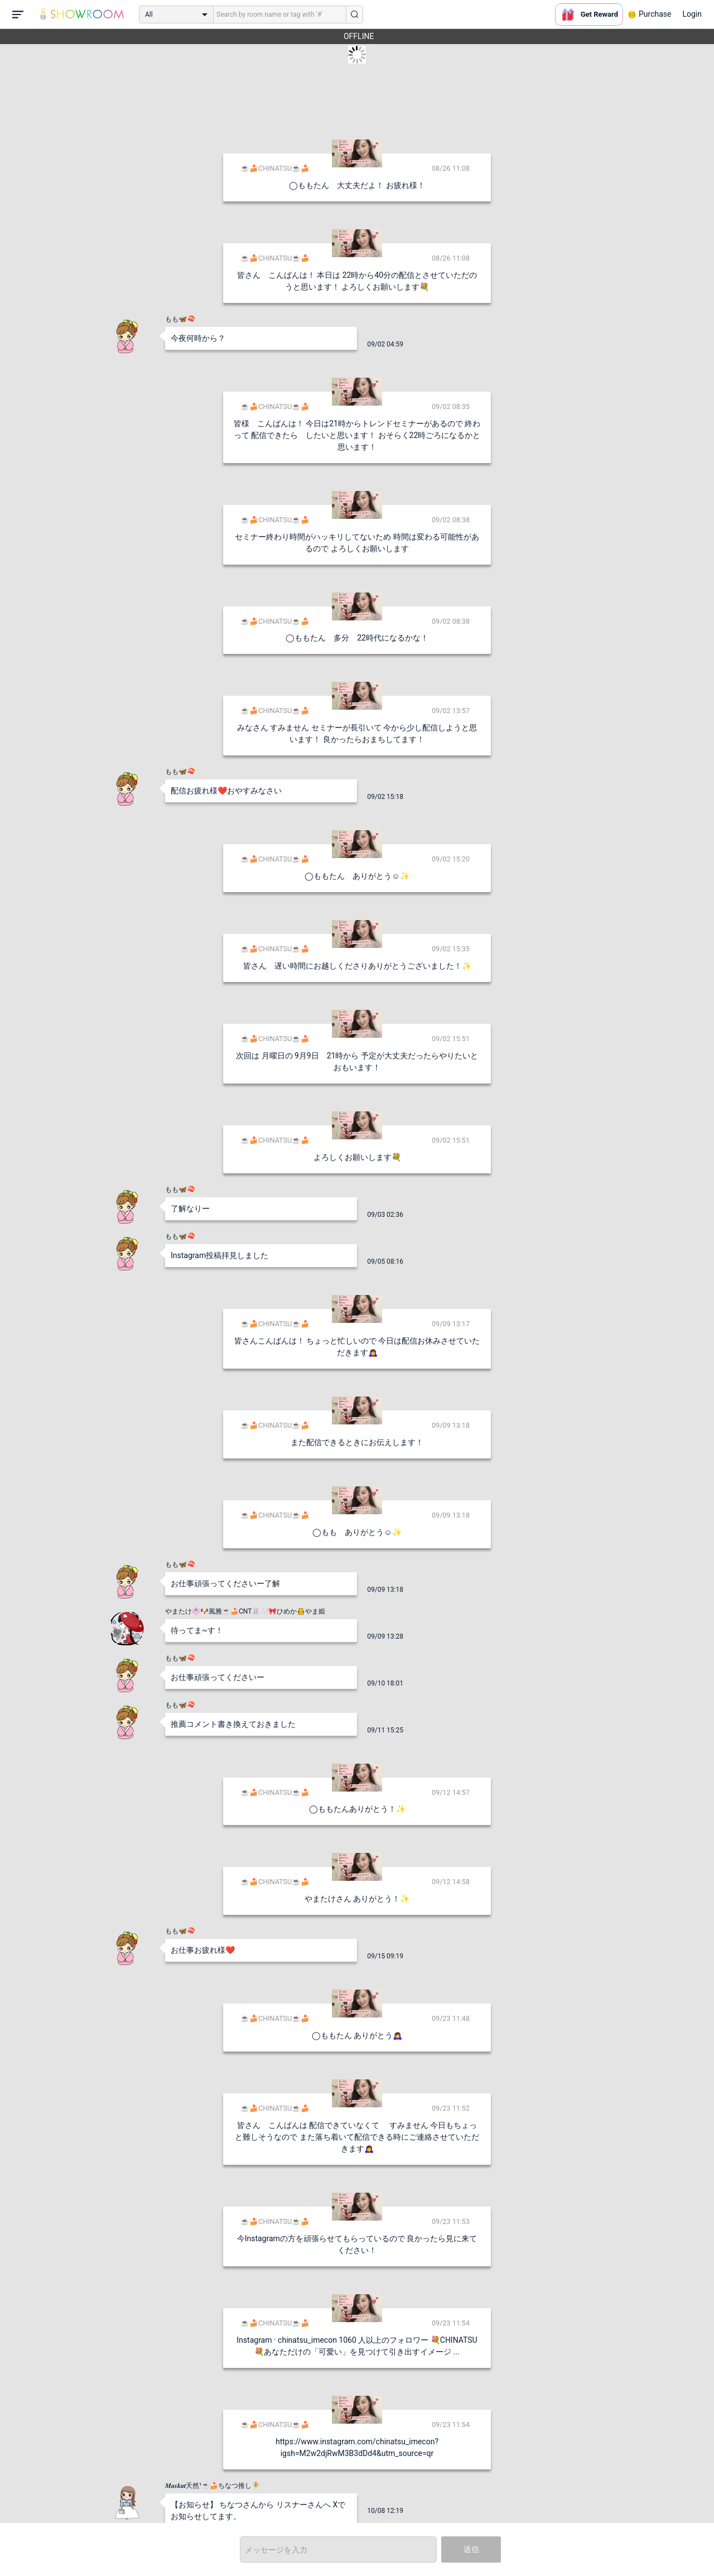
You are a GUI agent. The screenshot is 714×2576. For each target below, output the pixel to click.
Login (692, 13)
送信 (471, 2549)
